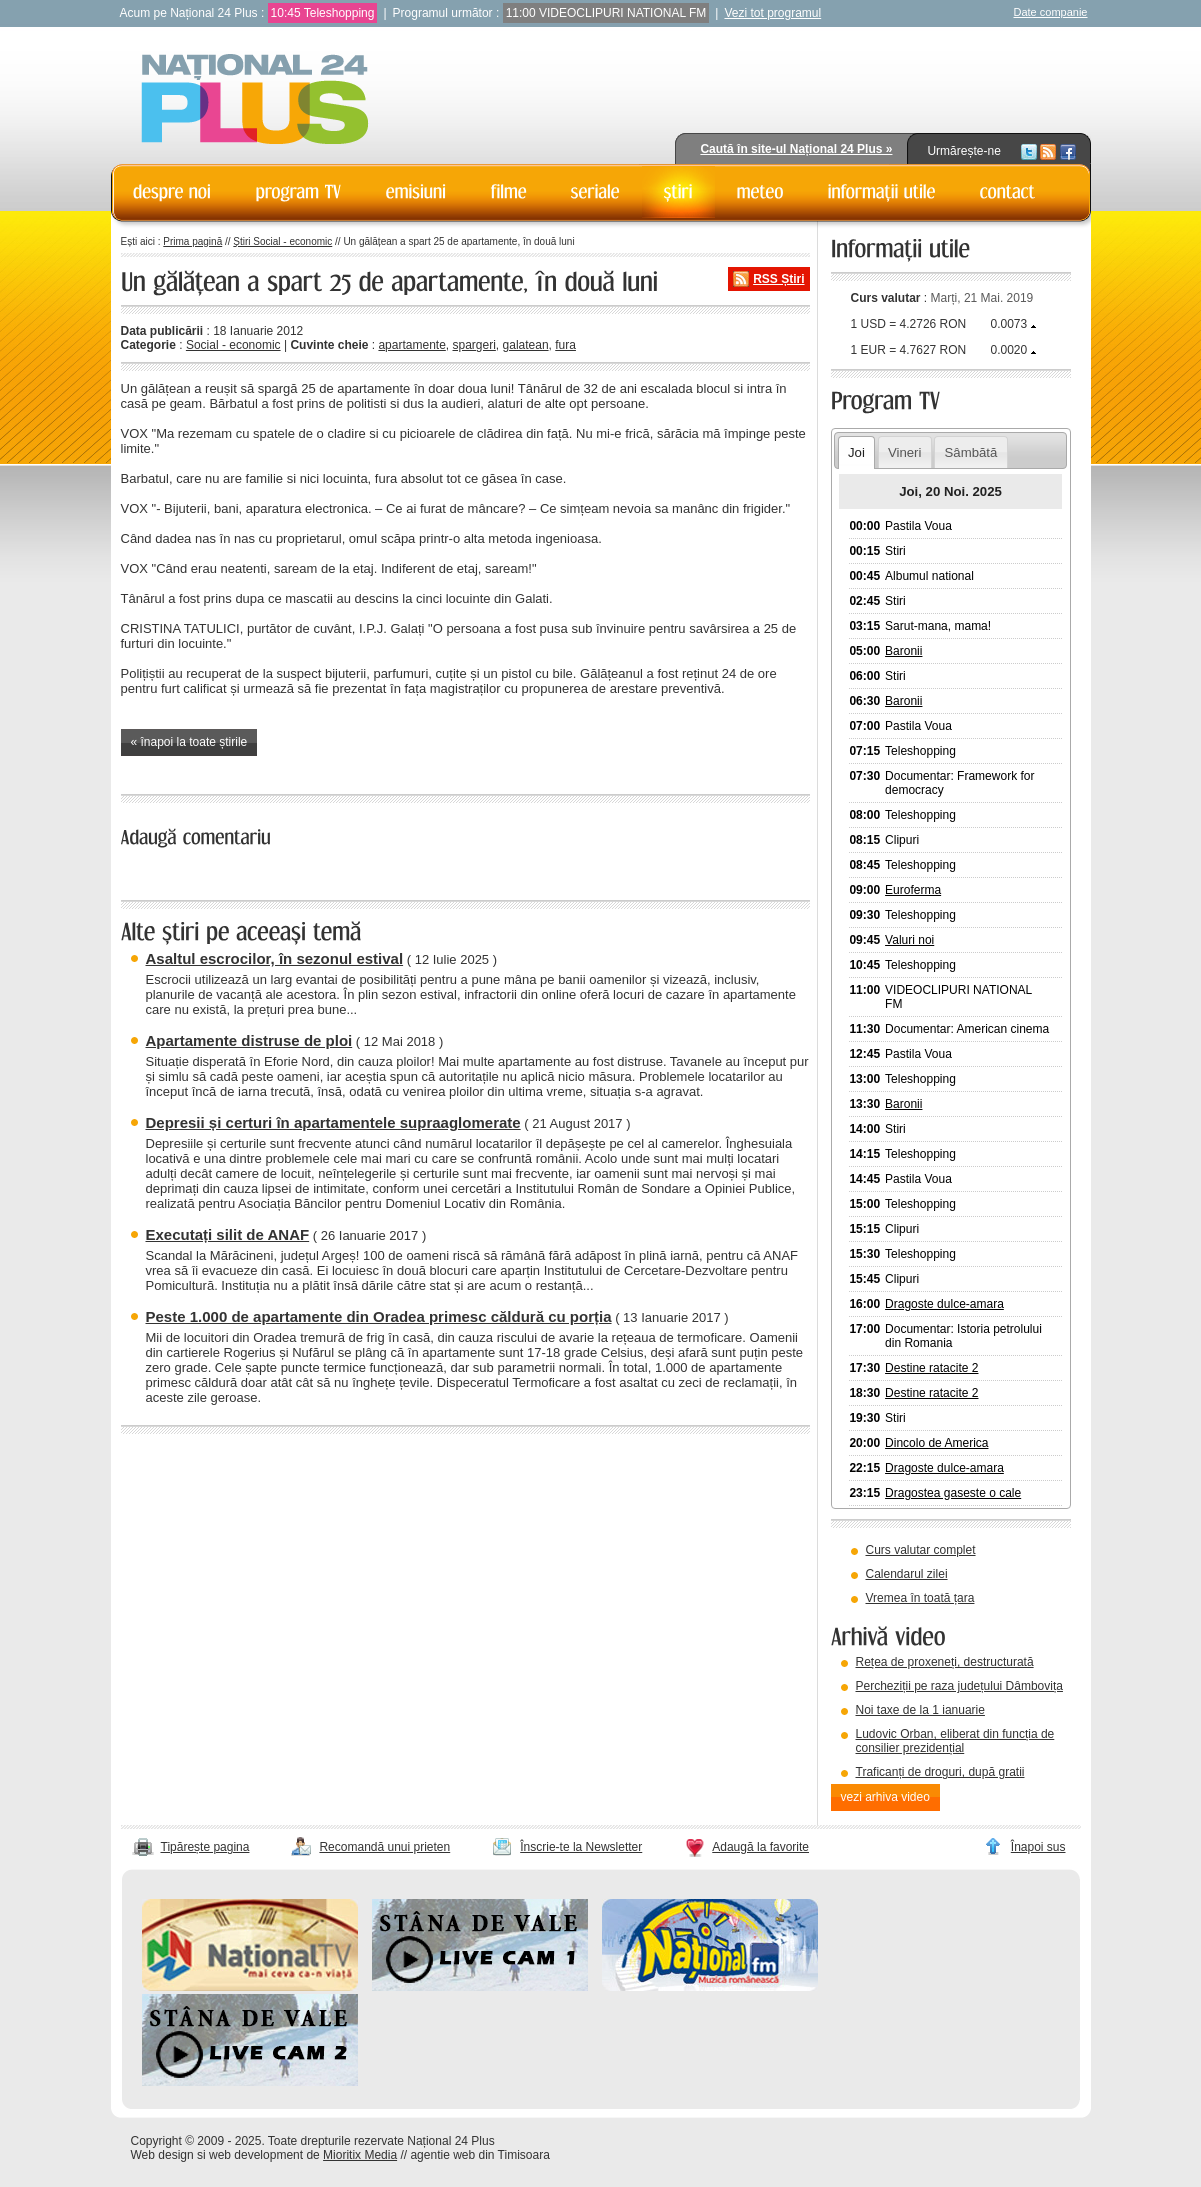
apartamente (411, 345)
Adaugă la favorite (760, 1847)
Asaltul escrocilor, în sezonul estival (275, 958)
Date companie (1051, 12)
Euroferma (913, 890)
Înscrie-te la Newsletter (581, 1847)
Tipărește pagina (205, 1847)
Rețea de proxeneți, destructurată (945, 1662)
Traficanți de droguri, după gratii (940, 1772)
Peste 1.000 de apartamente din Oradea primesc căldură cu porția (379, 1316)
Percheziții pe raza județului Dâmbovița (959, 1686)
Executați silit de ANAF (228, 1234)
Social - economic (233, 345)
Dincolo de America (936, 1443)
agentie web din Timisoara (479, 2155)
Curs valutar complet (921, 1550)
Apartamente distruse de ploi (249, 1040)
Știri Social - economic (282, 241)
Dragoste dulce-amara (944, 1304)
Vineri (904, 452)
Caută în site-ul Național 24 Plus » (796, 149)
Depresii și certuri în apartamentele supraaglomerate (333, 1122)
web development (256, 2155)
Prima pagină (192, 241)
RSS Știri (778, 279)
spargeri (474, 345)
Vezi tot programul (772, 13)
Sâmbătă (971, 452)
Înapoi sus (1038, 1847)
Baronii (903, 651)
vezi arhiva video (885, 1797)
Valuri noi (909, 940)
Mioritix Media (360, 2155)
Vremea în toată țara (920, 1598)
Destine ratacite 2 (931, 1368)
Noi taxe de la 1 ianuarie (920, 1710)
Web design (162, 2155)
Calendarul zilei (907, 1574)
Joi (856, 452)
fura (565, 345)
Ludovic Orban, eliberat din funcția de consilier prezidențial (955, 1741)
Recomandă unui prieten (384, 1847)
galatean (526, 345)
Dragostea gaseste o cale (953, 1493)
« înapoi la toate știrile (189, 742)
